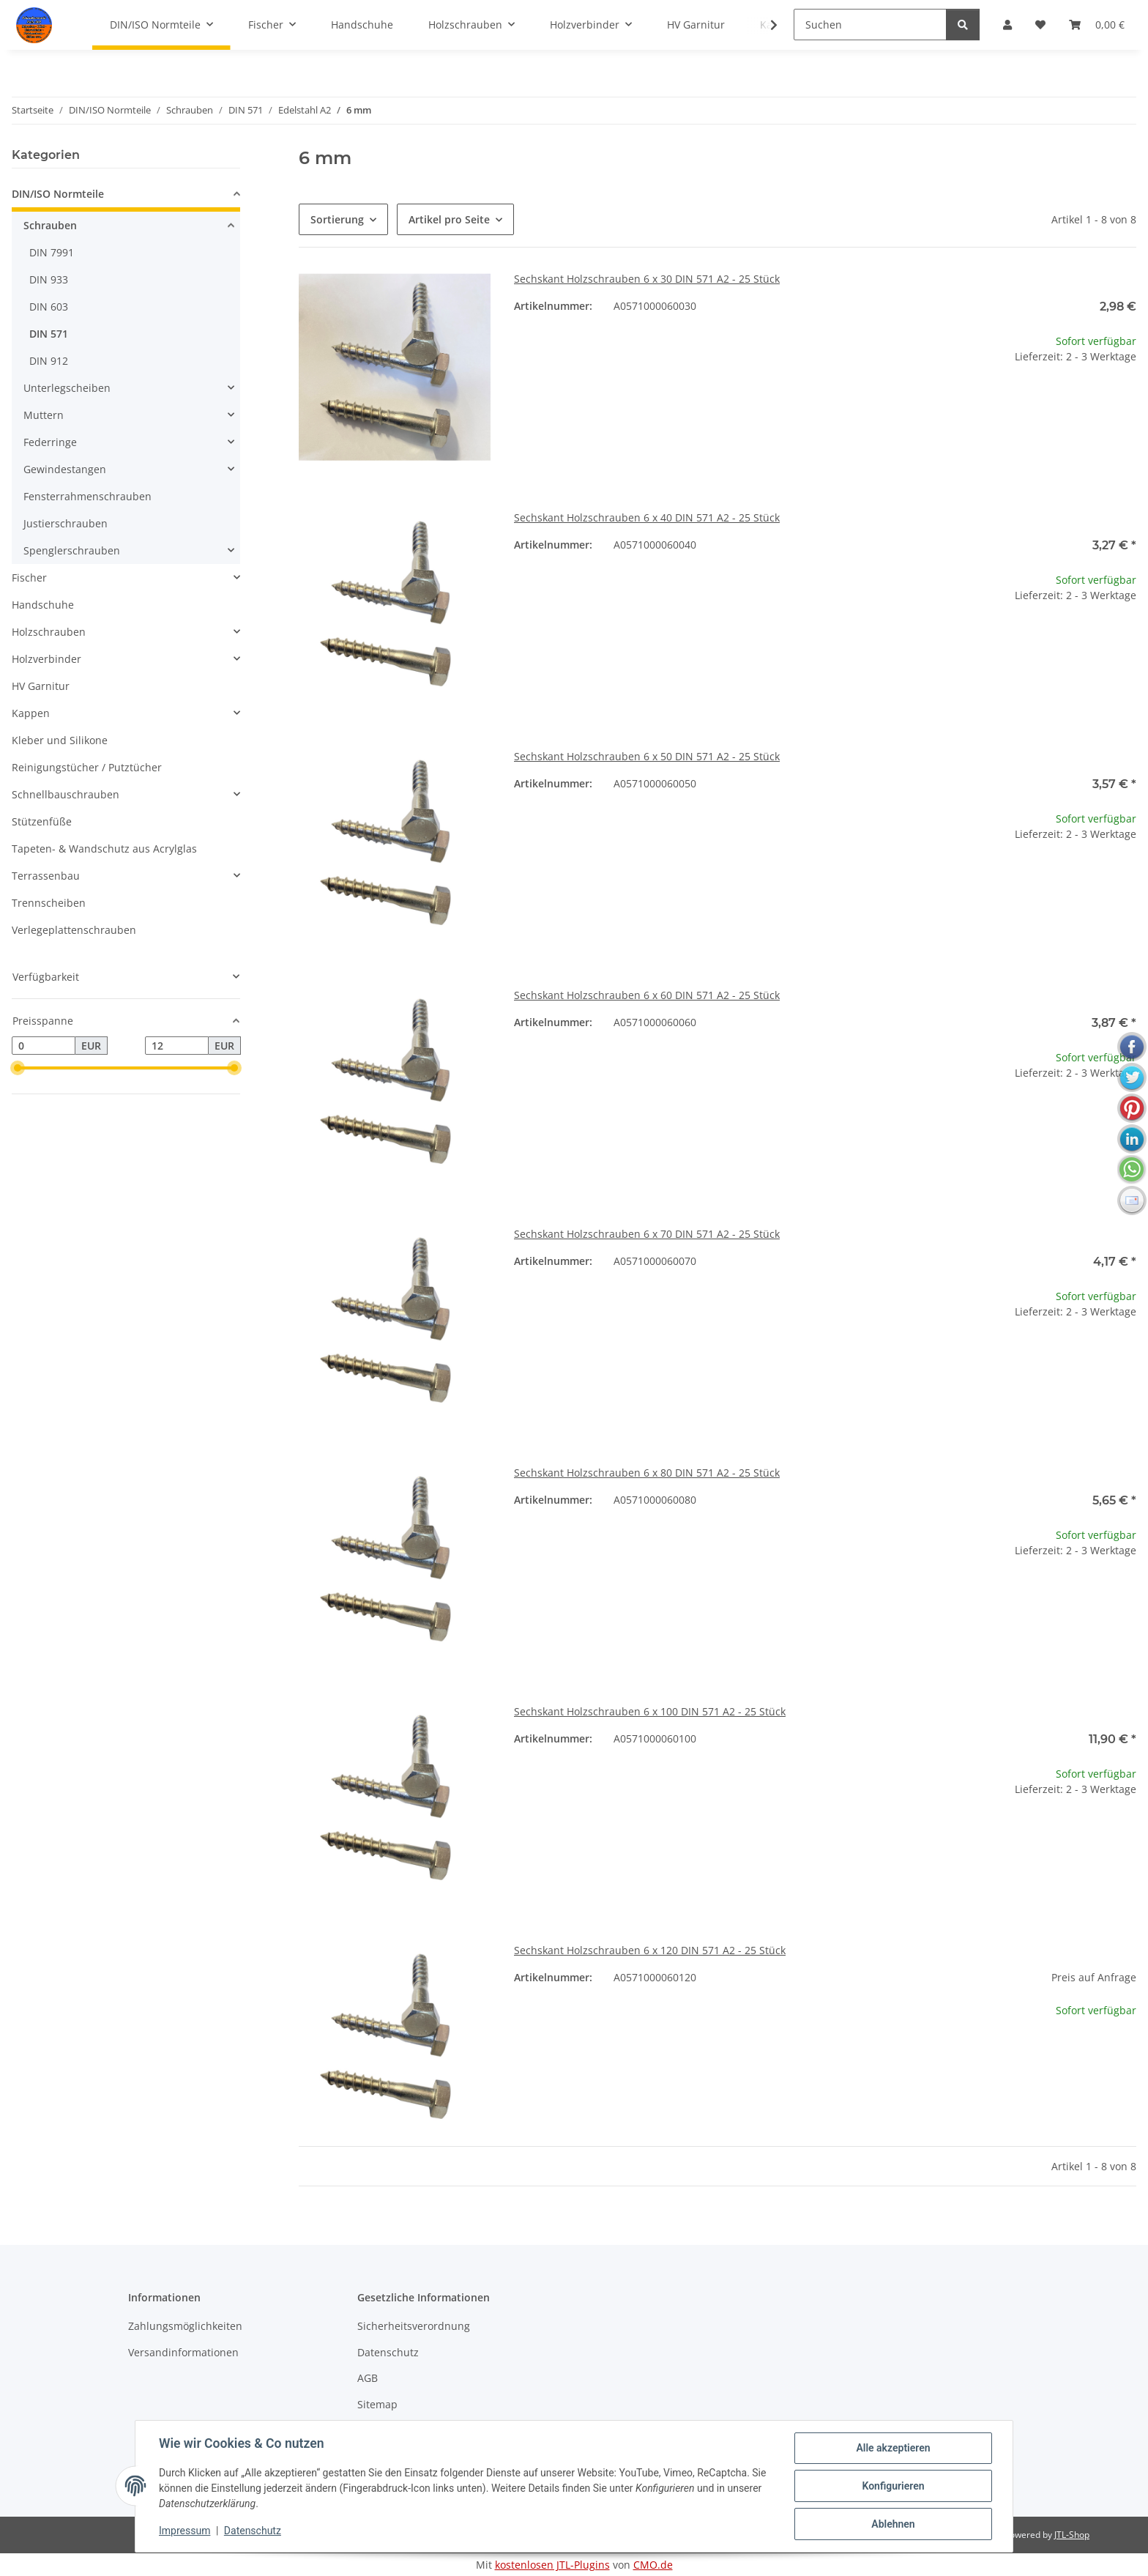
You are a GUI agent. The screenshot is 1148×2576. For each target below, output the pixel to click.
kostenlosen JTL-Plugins (552, 2565)
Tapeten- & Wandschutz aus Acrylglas (104, 848)
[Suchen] (870, 24)
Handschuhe (43, 605)
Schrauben (50, 225)
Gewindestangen (64, 469)
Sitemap (377, 2404)
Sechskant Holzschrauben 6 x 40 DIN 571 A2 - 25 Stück (647, 517)
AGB (367, 2378)
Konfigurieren (893, 2486)
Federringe (50, 442)
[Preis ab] (43, 1045)
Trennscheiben (49, 903)
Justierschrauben (65, 523)
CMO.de (653, 2565)
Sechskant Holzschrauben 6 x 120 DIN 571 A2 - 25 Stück (650, 1950)
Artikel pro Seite (449, 219)
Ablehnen (892, 2524)
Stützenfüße (42, 821)
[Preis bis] (177, 1045)
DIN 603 (48, 306)
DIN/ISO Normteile (58, 194)
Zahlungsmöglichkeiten (185, 2326)
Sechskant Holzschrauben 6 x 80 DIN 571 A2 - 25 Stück (647, 1473)
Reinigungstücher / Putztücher (87, 767)
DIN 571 (48, 334)
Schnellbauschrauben (65, 794)
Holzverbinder (46, 659)
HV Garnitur (41, 686)
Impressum (184, 2530)
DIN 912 (48, 361)
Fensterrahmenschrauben (87, 496)
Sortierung (337, 219)
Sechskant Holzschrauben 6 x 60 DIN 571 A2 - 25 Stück (647, 995)
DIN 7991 (51, 252)
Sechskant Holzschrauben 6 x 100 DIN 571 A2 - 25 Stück (650, 1711)
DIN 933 (48, 279)
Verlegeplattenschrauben (74, 930)
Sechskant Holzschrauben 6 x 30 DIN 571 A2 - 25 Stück (647, 279)
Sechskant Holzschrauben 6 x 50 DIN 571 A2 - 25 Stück (647, 756)
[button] (764, 25)
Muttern (43, 415)
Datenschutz (252, 2530)
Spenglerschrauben (71, 550)
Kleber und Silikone (60, 740)
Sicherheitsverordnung (413, 2326)
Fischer (29, 577)
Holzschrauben (49, 632)
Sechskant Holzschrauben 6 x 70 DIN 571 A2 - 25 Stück (647, 1234)
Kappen (31, 713)
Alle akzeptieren (893, 2448)
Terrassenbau (46, 876)
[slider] (17, 1068)
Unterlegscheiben (67, 388)
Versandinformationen (183, 2352)
